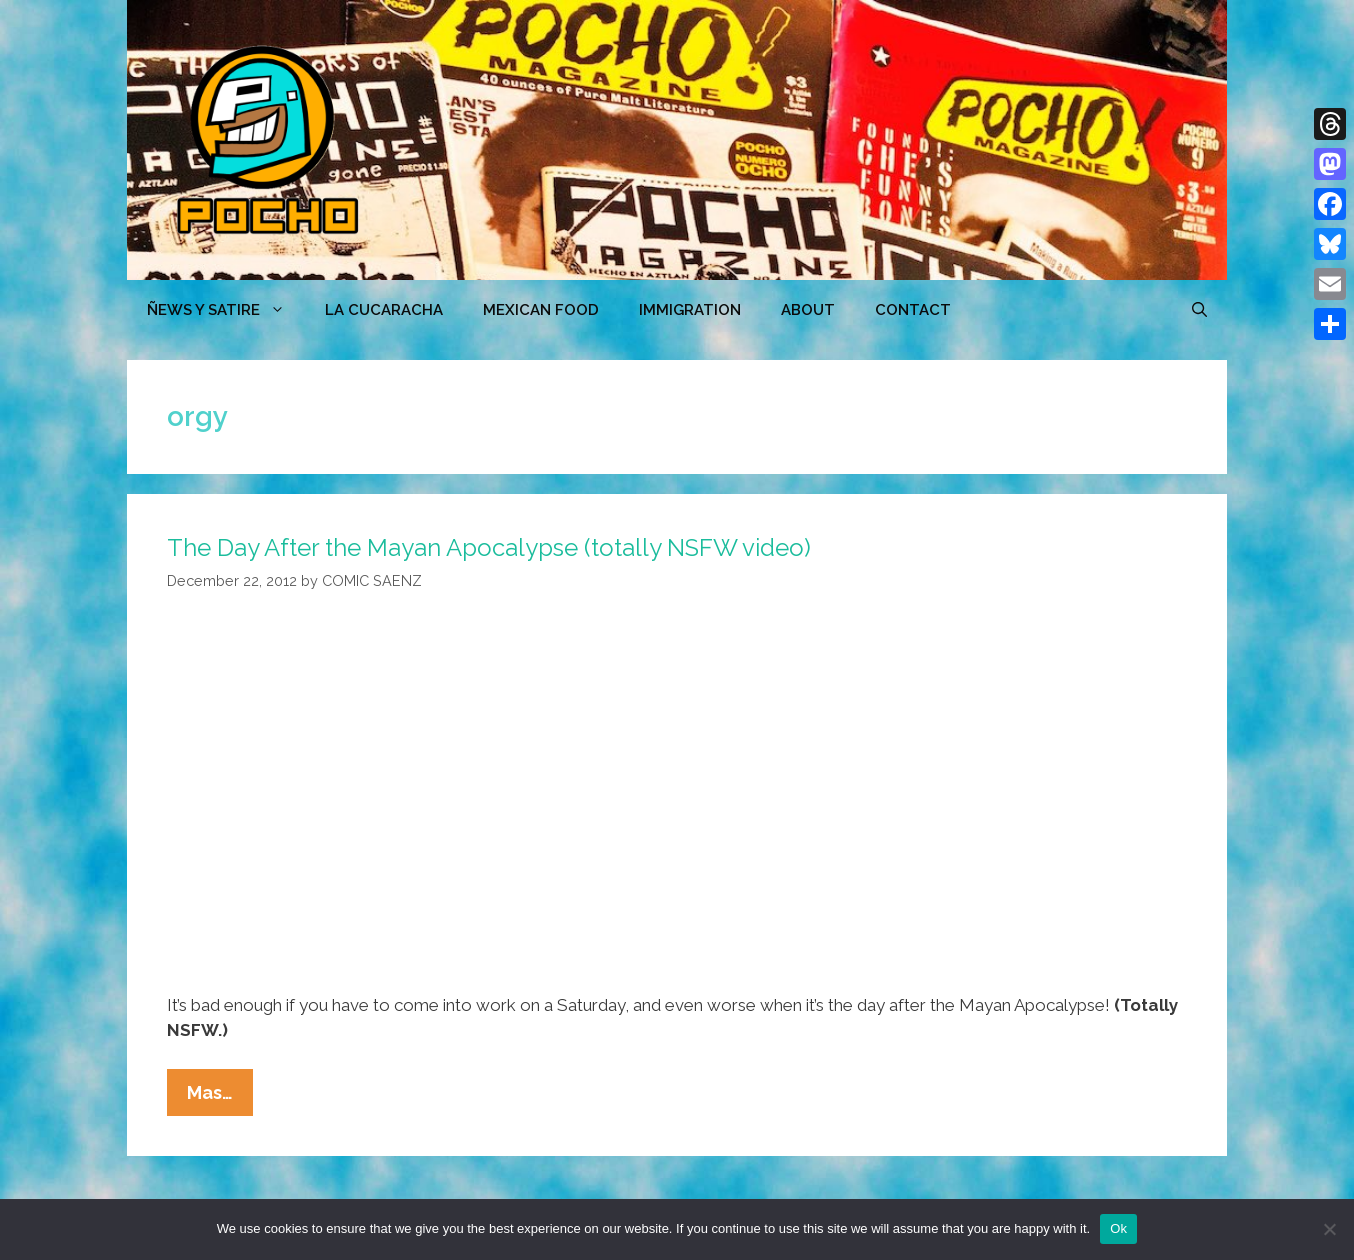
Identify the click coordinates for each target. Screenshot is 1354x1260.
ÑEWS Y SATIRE (226, 310)
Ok (1118, 1228)
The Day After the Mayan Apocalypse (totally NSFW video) (489, 547)
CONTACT (913, 310)
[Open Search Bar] (1199, 310)
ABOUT (808, 310)
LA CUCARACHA (384, 310)
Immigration (690, 310)
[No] (1329, 1229)
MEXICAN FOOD (541, 310)
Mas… (220, 1097)
